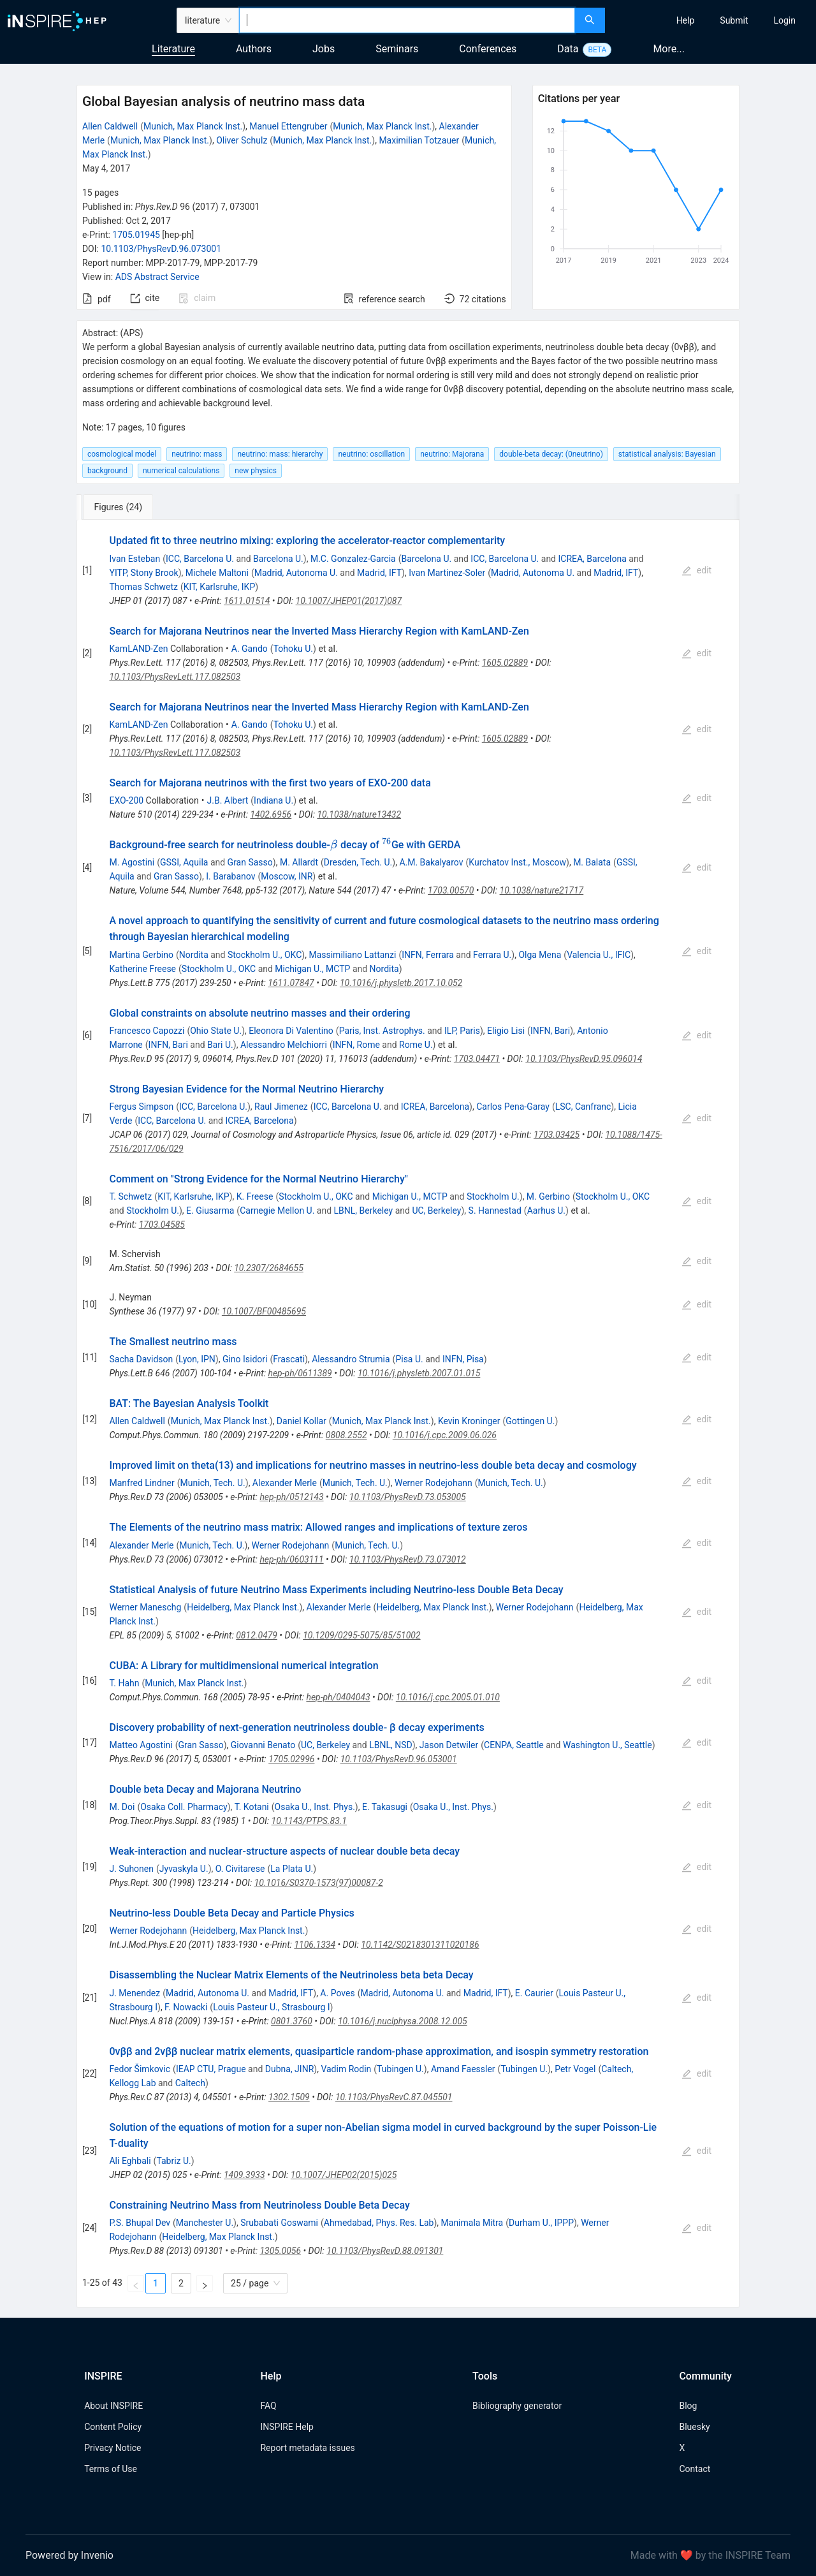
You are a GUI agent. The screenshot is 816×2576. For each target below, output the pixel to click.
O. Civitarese (240, 1869)
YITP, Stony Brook (143, 573)
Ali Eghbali (129, 2161)
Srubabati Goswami (279, 2223)
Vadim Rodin (346, 2069)
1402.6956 (270, 814)
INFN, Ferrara (428, 955)
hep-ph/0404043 (338, 1697)
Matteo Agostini (140, 1745)
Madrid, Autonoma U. (296, 573)
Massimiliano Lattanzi (352, 955)
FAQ (268, 2406)
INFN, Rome (356, 1045)
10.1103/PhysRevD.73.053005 (407, 1497)
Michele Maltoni (217, 573)
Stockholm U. (493, 1196)
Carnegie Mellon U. (277, 1210)
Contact (694, 2469)
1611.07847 (291, 983)
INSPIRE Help (286, 2427)
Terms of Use (110, 2469)
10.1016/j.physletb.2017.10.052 (401, 983)
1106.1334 (314, 1944)
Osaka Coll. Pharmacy (183, 1807)
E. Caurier (534, 1993)
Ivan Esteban (134, 559)
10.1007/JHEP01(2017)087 (349, 601)
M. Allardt (299, 862)
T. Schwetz (130, 1196)
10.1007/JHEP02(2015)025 (344, 2175)
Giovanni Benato (263, 1745)
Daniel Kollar (301, 1421)
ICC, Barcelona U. (200, 559)
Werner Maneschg (145, 1607)
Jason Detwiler (448, 1745)
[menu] (712, 20)
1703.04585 (162, 1224)
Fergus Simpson (141, 1106)
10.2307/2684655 (268, 1268)
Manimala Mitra (472, 2223)
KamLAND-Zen (138, 649)
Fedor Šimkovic (139, 2069)
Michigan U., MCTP (312, 969)
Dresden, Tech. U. (358, 862)
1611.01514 (247, 601)
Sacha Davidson (141, 1359)
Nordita (193, 955)
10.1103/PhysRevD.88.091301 (384, 2251)
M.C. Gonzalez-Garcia (353, 559)
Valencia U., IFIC (598, 955)
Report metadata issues (307, 2448)
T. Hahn (124, 1683)
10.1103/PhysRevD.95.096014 (583, 1059)
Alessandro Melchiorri (283, 1045)
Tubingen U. (400, 2069)
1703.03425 (556, 1135)
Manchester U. (204, 2223)
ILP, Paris (462, 1031)
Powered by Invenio (69, 2555)
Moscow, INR (286, 876)
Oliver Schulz (241, 140)
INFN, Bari (550, 1031)
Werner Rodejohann (433, 1483)
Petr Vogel (575, 2069)
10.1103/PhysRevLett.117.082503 (174, 677)
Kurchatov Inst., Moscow (517, 862)
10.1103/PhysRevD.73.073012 (407, 1559)
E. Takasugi (384, 1807)
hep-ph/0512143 (291, 1497)
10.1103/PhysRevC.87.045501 (394, 2097)
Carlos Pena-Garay (513, 1106)
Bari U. (220, 1045)
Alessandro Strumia (351, 1359)
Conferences (487, 49)
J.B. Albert (228, 800)
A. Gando (249, 649)
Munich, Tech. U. (212, 1483)
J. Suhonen (131, 1869)
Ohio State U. (216, 1031)
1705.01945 (136, 235)
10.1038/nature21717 (542, 890)
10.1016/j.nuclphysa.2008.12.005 (402, 2021)
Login (784, 20)
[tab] (118, 507)
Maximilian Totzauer (419, 140)
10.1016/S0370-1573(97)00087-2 (318, 1883)
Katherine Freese (142, 969)
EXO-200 (126, 800)
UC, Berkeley (436, 1210)
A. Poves (337, 1993)
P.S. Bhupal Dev (139, 2223)
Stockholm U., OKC (265, 955)
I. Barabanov (230, 876)
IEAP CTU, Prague (211, 2069)
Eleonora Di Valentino (291, 1031)
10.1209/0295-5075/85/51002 (361, 1635)
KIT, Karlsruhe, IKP (220, 587)
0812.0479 (256, 1635)
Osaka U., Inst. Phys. (315, 1807)
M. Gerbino (548, 1196)
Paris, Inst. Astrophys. (382, 1031)
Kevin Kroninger (469, 1421)
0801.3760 (291, 2021)
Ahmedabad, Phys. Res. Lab (379, 2223)
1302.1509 (289, 2097)
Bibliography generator (517, 2406)
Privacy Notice (112, 2448)
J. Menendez (134, 1993)
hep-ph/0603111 (291, 1559)
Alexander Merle (284, 1483)
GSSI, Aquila (184, 862)
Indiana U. (273, 800)
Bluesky (694, 2427)
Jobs (323, 49)
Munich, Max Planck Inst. (192, 126)
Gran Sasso (250, 862)
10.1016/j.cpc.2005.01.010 (448, 1697)
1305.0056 (280, 2251)
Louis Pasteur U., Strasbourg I (271, 2007)
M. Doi (122, 1807)
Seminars (396, 49)
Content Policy (113, 2427)
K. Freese (255, 1196)
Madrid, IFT (379, 573)
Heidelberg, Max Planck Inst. (243, 1607)
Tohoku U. (293, 649)
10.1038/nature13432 (359, 814)
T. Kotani (252, 1807)
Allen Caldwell (110, 126)
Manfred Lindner (141, 1483)
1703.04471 (477, 1059)
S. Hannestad (495, 1210)
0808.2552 (346, 1435)
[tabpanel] (408, 1413)
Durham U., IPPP (541, 2223)
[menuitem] (685, 20)
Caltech (190, 2083)
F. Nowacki (185, 2007)
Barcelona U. (278, 559)
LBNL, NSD (390, 1745)
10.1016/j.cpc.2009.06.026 (445, 1435)
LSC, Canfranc (583, 1106)
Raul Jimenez (281, 1106)
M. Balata (592, 862)
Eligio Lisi (506, 1031)
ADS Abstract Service (157, 277)
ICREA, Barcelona (592, 559)
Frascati (289, 1359)
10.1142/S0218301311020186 (420, 1944)
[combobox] (407, 20)
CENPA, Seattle (514, 1745)
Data (567, 49)
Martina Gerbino (141, 955)
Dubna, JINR (289, 2069)
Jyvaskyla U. (183, 1869)
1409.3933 (244, 2175)
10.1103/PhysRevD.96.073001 (161, 249)
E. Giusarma (210, 1210)
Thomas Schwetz (143, 587)
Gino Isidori (245, 1359)
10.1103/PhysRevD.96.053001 (398, 1759)
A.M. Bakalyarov (431, 862)
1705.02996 (291, 1759)
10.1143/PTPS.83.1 (309, 1821)
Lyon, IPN (196, 1359)
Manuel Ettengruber (288, 126)
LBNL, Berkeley (363, 1210)
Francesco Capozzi (146, 1031)
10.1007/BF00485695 (264, 1311)
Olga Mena (539, 955)
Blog (688, 2406)
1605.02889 (505, 663)
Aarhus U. (546, 1210)
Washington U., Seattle (607, 1745)
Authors (254, 49)
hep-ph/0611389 (300, 1373)
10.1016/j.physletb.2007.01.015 (419, 1373)
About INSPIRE (113, 2406)
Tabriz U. (173, 2161)
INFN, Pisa (463, 1359)
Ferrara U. (492, 955)
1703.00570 (451, 890)
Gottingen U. (530, 1421)
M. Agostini (131, 862)
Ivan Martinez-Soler (447, 573)
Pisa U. (409, 1359)
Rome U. (416, 1045)
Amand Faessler (463, 2069)
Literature (173, 49)
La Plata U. (291, 1869)
